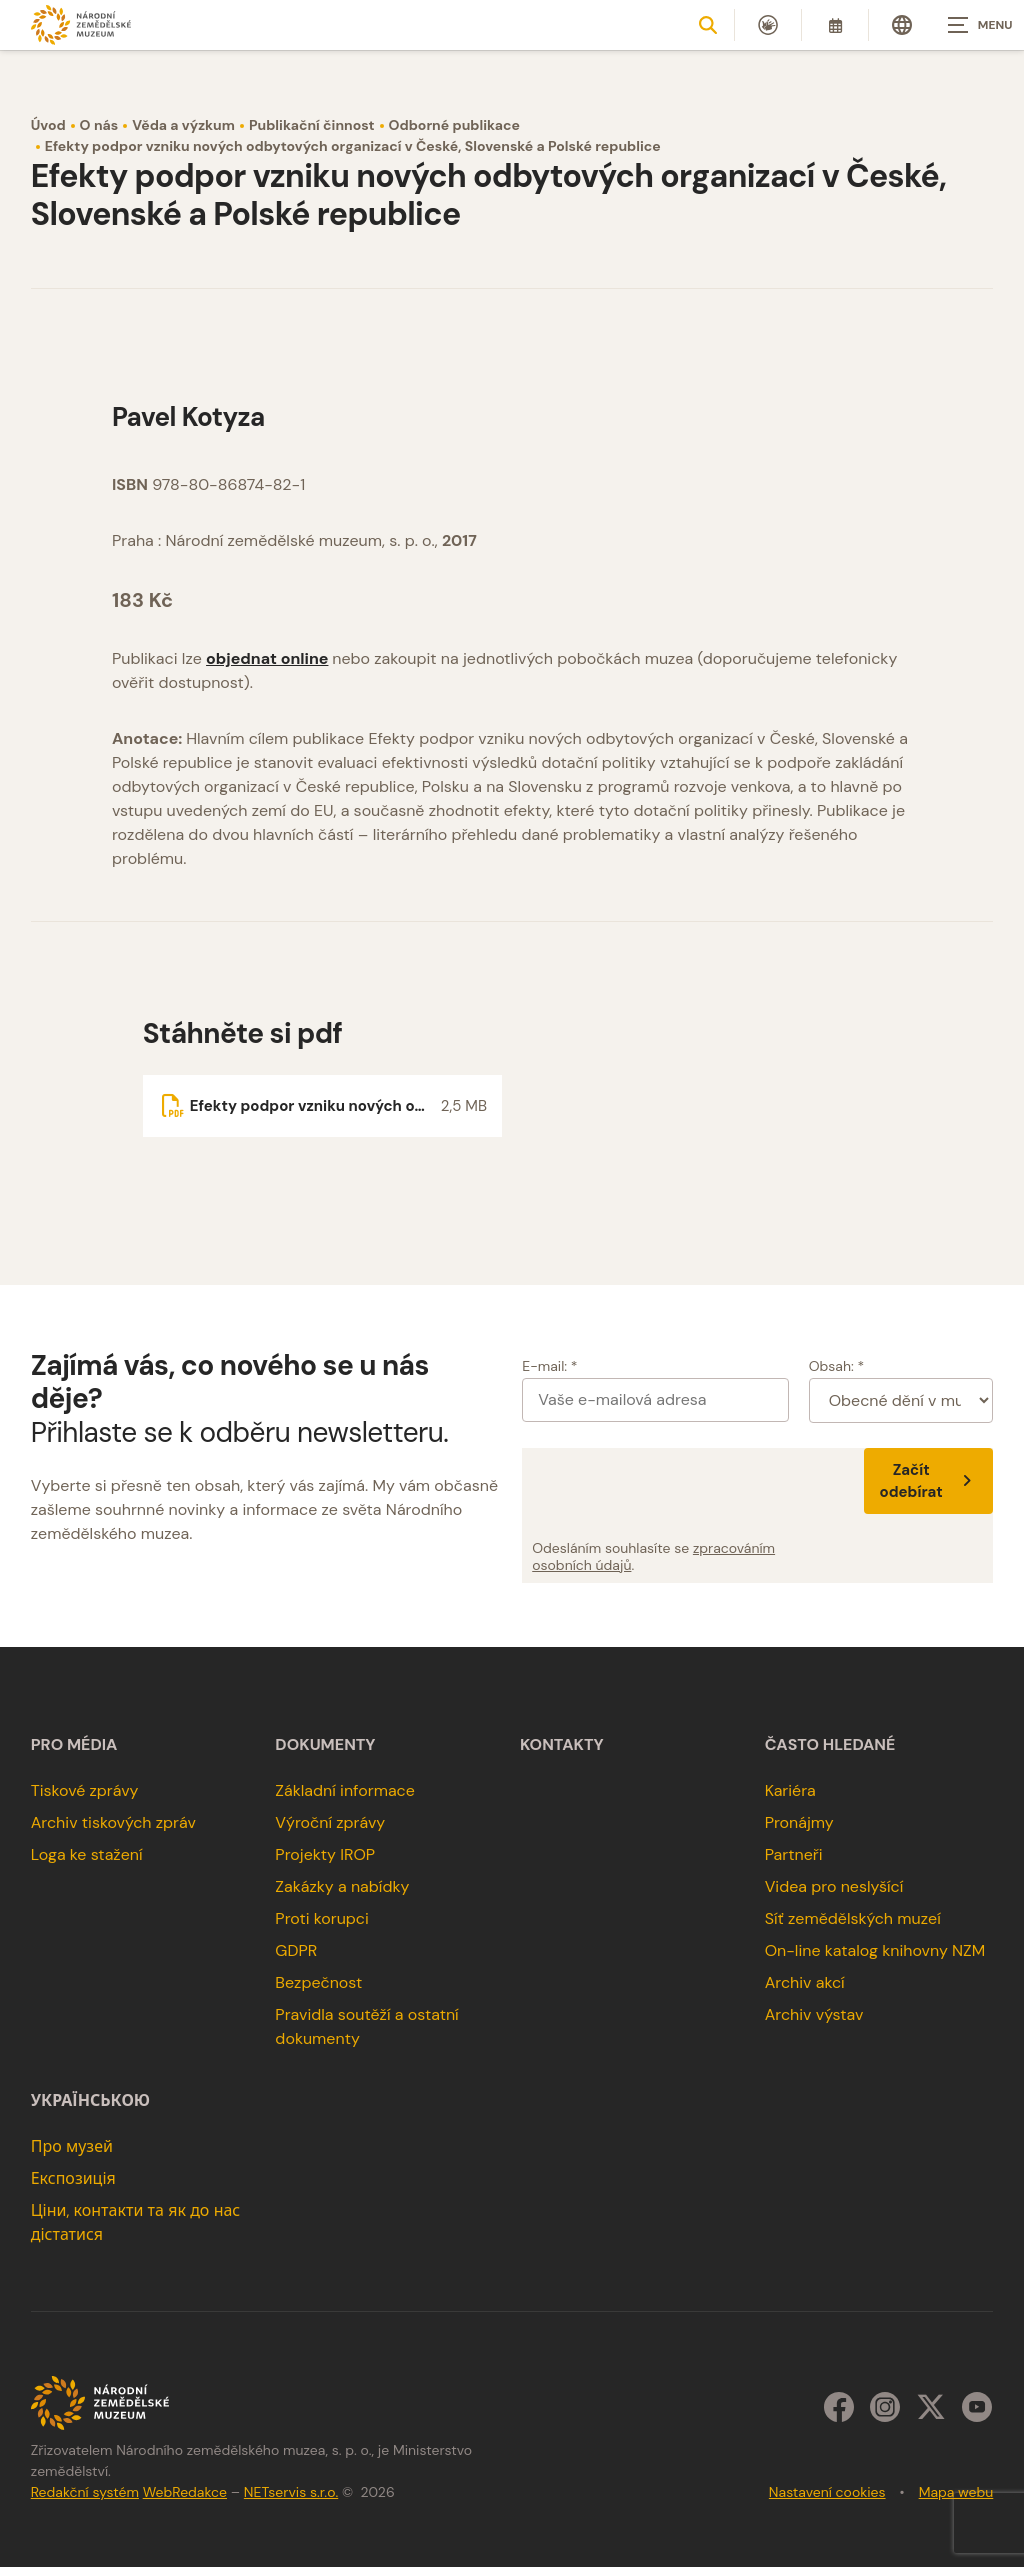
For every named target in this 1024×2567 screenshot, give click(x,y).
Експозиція (73, 2178)
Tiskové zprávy (85, 1790)
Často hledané (830, 1745)
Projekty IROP (325, 1854)
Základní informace (345, 1790)
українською (90, 2101)
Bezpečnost (318, 1982)
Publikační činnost (312, 125)
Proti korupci (322, 1918)
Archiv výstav (814, 2014)
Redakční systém (85, 2492)
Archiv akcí (805, 1982)
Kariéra (790, 1790)
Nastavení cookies (827, 2492)
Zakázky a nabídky (342, 1886)
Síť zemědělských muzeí (853, 1918)
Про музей (72, 2146)
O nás (99, 125)
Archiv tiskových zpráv (113, 1822)
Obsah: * (837, 1366)
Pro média (74, 1745)
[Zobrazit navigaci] (974, 25)
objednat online (267, 658)
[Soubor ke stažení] (322, 1106)
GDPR (296, 1950)
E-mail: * (549, 1366)
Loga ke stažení (87, 1854)
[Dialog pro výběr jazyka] (902, 25)
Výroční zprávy (330, 1822)
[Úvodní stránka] (81, 24)
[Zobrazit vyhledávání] (708, 25)
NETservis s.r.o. (291, 2492)
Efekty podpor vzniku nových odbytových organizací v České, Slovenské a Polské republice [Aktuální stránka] (353, 146)
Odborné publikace (454, 125)
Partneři (794, 1854)
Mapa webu (956, 2492)
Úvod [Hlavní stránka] (48, 125)
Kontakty (562, 1745)
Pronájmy (799, 1822)
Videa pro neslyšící (834, 1886)
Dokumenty (325, 1745)
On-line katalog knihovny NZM (875, 1950)
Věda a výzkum (183, 125)
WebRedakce (185, 2492)
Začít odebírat (929, 1481)
